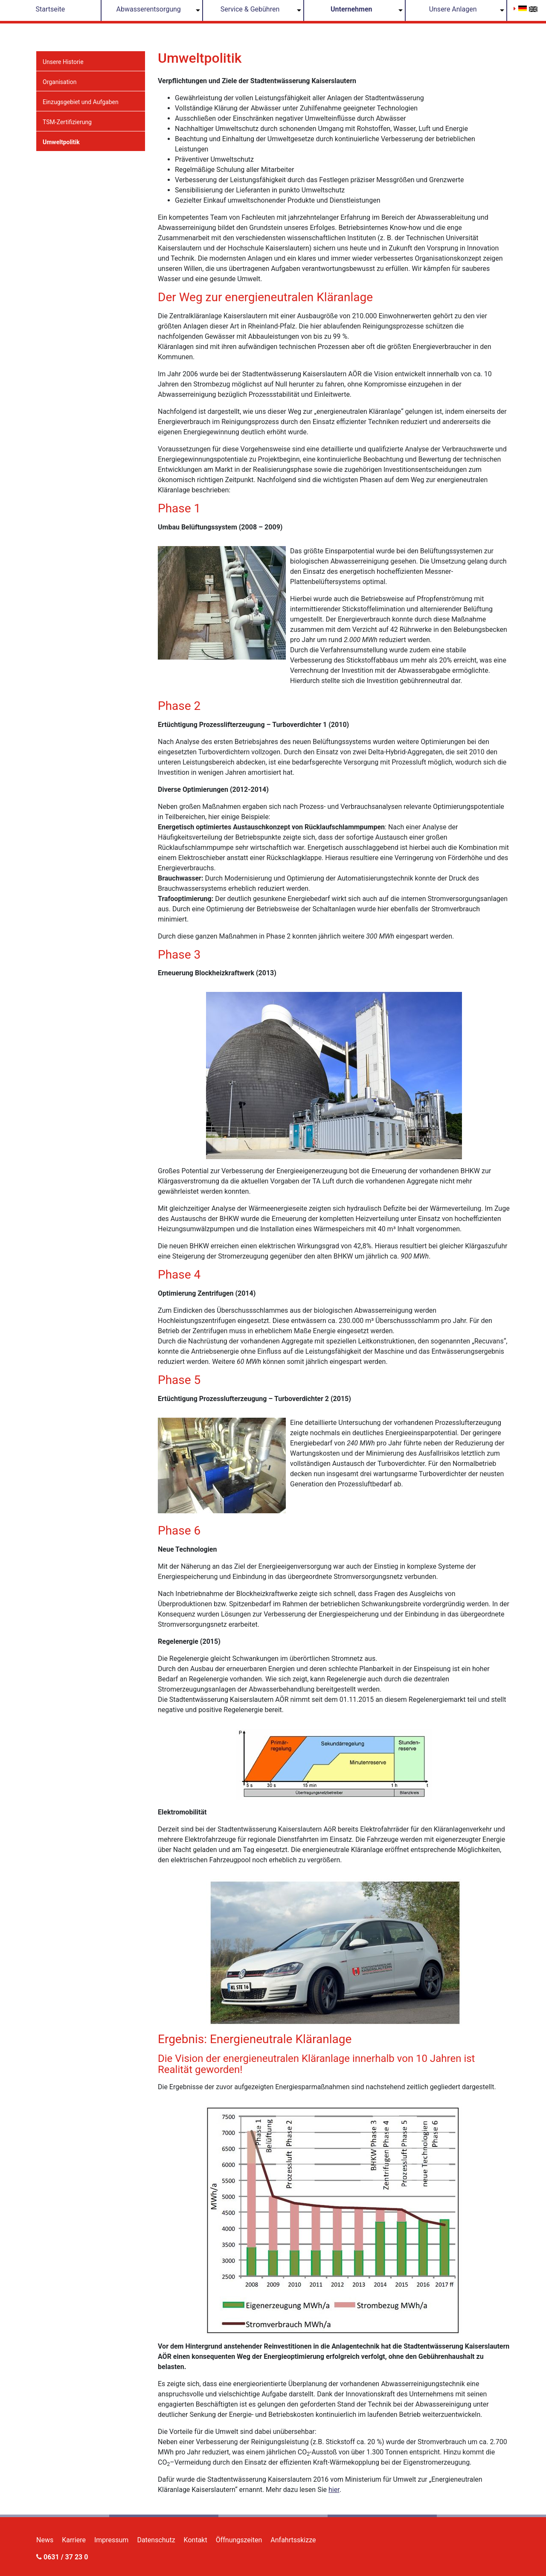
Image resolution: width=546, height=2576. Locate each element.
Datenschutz (156, 2540)
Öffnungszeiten (239, 2540)
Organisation (59, 82)
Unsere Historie (63, 61)
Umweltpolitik (61, 142)
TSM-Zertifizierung (67, 122)
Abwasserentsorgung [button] (148, 9)
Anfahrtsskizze (293, 2540)
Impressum (111, 2540)
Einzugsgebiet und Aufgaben (81, 102)
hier (334, 2490)
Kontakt (195, 2540)
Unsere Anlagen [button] (453, 9)
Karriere (74, 2540)
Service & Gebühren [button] (250, 9)
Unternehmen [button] (351, 9)
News (44, 2540)
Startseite (50, 9)
